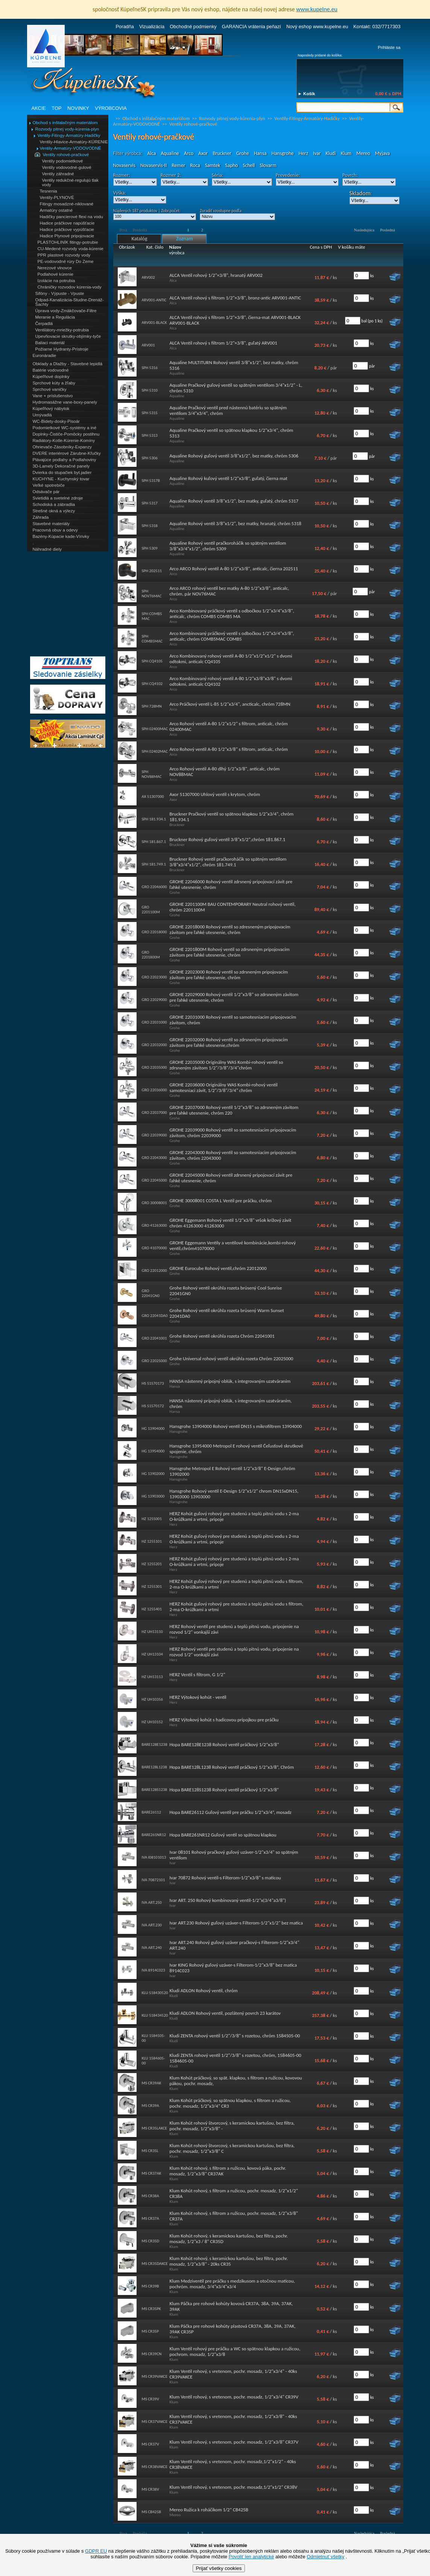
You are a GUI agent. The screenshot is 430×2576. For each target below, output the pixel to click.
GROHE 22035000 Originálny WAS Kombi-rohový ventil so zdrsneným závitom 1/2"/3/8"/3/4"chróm (226, 1065)
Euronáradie (44, 355)
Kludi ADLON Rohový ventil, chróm (204, 1990)
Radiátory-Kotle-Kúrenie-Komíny (64, 440)
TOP (56, 108)
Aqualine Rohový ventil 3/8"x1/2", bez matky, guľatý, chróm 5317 (234, 501)
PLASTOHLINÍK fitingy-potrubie (68, 242)
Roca (195, 165)
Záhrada (41, 517)
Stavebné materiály (51, 523)
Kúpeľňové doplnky (51, 376)
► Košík (306, 93)
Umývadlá (42, 415)
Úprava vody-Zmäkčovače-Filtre (66, 310)
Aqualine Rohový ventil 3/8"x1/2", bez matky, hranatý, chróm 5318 (235, 523)
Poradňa (125, 26)
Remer (178, 165)
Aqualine (170, 153)
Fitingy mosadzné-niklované (67, 204)
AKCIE (39, 108)
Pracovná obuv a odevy (55, 530)
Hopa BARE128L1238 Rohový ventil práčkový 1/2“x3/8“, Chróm (232, 1767)
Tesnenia (48, 191)
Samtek (212, 165)
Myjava (382, 153)
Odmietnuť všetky (325, 2556)
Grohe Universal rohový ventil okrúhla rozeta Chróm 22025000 (231, 1358)
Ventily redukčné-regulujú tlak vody (70, 182)
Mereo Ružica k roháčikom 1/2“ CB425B (209, 2509)
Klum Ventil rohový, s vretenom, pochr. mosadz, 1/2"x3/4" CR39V (234, 2397)
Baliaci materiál (50, 342)
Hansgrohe (283, 153)
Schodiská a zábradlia (54, 504)
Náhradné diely (47, 549)
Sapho (231, 165)
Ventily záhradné (58, 174)
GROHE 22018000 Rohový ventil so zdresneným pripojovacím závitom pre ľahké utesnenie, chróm (230, 929)
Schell (249, 165)
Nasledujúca (364, 230)
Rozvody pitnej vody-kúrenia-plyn (67, 129)
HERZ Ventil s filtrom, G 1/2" (197, 1674)
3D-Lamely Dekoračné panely (61, 466)
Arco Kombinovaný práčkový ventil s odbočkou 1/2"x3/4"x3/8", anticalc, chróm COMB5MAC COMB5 (232, 636)
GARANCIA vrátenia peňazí (251, 26)
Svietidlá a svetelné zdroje (58, 498)
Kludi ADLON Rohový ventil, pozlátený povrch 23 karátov (225, 2013)
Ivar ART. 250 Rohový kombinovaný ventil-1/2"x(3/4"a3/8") (228, 1900)
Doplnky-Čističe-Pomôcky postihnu (66, 434)
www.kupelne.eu (316, 9)
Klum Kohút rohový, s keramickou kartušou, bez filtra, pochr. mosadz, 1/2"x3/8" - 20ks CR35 (229, 2261)
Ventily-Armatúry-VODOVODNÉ (70, 148)
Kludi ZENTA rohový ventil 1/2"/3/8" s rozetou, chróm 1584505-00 (235, 2035)
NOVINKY (78, 108)
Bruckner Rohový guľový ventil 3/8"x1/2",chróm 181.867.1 (228, 839)
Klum (346, 153)
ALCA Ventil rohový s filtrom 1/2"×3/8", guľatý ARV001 (223, 343)
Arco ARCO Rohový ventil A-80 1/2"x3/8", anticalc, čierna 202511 (234, 568)
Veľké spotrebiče (49, 485)
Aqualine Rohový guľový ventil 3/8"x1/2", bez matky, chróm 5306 (234, 456)
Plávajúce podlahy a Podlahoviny (64, 459)
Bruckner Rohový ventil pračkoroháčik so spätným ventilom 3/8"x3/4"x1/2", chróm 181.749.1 (228, 861)
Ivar (317, 153)
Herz (303, 153)
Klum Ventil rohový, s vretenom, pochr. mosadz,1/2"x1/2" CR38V (234, 2487)
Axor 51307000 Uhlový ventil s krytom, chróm (215, 794)
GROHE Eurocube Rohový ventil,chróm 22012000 (218, 1268)
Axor (203, 153)
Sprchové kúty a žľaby (54, 383)
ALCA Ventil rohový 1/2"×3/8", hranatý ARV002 (216, 275)
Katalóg (139, 238)
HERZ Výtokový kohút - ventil (198, 1697)
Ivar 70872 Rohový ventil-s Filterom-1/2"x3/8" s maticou (225, 1877)
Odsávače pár (46, 491)
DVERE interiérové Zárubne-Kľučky (67, 453)
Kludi (331, 153)
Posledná (387, 230)
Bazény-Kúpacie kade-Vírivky (61, 536)
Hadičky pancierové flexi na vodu (71, 216)
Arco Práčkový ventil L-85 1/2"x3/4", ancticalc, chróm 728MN (230, 704)
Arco (188, 153)
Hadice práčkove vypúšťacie (67, 229)
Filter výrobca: (128, 153)
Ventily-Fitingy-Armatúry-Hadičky (69, 135)
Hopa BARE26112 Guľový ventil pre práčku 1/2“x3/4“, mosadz (231, 1812)
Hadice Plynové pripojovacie (67, 236)
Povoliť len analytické (251, 2556)
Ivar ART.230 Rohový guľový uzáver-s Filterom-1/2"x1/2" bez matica (236, 1923)
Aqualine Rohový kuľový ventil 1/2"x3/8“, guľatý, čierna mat (228, 478)
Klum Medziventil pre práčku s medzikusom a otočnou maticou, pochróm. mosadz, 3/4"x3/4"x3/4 (232, 2283)
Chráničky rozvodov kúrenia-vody (70, 287)
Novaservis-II (153, 165)
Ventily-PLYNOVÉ (57, 197)
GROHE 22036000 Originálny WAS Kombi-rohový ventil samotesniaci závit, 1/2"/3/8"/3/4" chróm (224, 1087)
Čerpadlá (44, 323)
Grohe (242, 153)
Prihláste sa (389, 47)
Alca (151, 153)
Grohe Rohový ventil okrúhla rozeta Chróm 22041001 (222, 1336)
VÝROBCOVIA (111, 108)
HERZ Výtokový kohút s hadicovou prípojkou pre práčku (224, 1719)
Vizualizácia (151, 26)
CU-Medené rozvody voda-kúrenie (70, 248)
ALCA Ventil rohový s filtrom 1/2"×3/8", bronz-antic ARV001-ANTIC (235, 298)
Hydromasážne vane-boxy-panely (65, 402)
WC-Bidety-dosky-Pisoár (56, 421)
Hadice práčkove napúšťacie (67, 223)
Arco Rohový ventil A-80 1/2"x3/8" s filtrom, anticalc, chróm (229, 749)
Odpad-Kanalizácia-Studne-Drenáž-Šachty (69, 302)
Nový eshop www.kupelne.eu (317, 26)
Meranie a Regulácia (55, 317)
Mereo (363, 153)
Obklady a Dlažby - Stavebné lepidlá (68, 363)
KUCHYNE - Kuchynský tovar (61, 479)
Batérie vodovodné (51, 370)
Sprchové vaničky (50, 389)
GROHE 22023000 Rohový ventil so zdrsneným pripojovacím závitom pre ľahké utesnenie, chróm (229, 974)
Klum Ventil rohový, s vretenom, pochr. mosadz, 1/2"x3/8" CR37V (234, 2442)
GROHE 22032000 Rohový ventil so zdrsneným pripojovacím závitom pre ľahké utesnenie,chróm (229, 1042)
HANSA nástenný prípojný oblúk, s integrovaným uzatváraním (230, 1381)
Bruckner (222, 153)
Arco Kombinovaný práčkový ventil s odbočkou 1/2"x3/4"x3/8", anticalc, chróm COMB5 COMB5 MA (232, 613)
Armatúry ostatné (56, 210)
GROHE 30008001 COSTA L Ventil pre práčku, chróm (221, 1200)
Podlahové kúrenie (55, 274)
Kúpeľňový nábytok (51, 408)
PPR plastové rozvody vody (64, 255)
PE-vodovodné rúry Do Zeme (66, 261)
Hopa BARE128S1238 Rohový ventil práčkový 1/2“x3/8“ (224, 1789)
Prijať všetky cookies (219, 2568)
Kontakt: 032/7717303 (376, 26)
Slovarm (268, 165)
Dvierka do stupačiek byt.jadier (62, 472)
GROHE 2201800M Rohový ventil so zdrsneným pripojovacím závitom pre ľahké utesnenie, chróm (230, 952)
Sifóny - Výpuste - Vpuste (59, 293)
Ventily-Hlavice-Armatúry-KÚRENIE (74, 142)
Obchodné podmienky (193, 26)
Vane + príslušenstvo (53, 395)
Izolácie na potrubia (56, 280)
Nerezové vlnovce (55, 268)
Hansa (260, 153)
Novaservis (124, 165)
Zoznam (184, 238)
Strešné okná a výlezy (54, 511)
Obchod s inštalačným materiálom (65, 122)
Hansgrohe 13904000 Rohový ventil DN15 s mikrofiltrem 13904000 (236, 1426)
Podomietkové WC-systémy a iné (65, 427)
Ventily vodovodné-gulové (66, 167)
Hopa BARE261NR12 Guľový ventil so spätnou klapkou (223, 1835)
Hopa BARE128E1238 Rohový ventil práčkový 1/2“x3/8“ (224, 1744)
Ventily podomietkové (62, 161)
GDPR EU (96, 2551)
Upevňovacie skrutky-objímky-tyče (68, 336)
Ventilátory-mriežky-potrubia (62, 330)
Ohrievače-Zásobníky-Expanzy (62, 447)
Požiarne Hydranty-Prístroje (61, 349)
